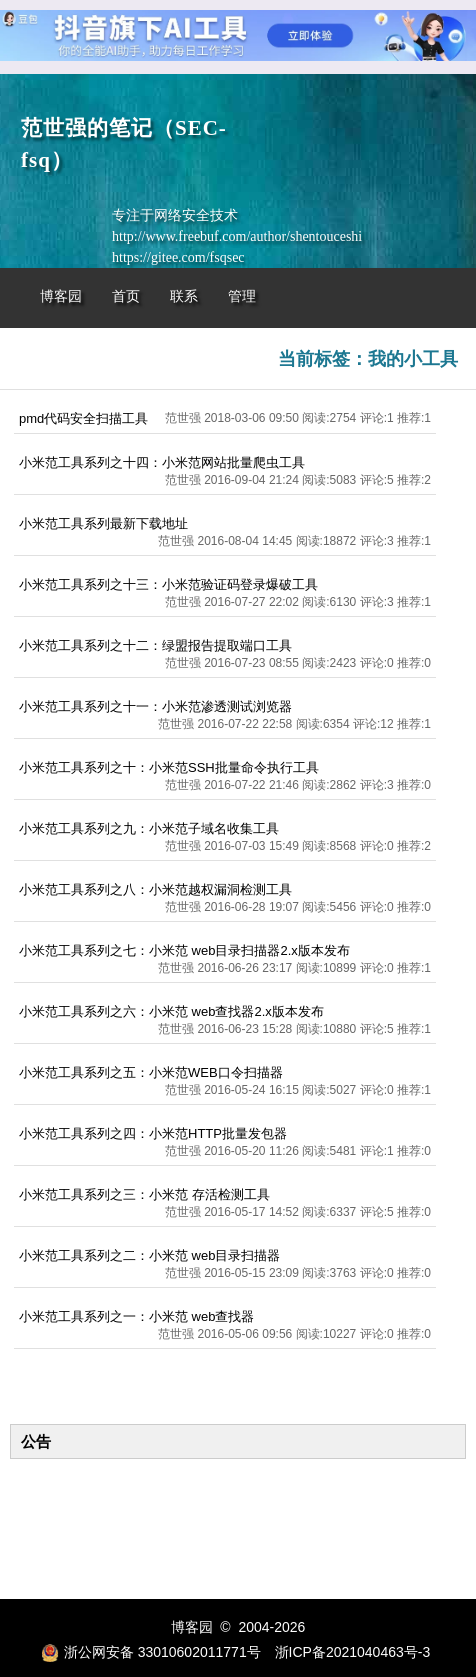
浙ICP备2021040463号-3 (353, 1652)
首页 (126, 296)
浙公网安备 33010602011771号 (151, 1652)
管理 (242, 296)
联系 (184, 296)
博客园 (61, 296)
